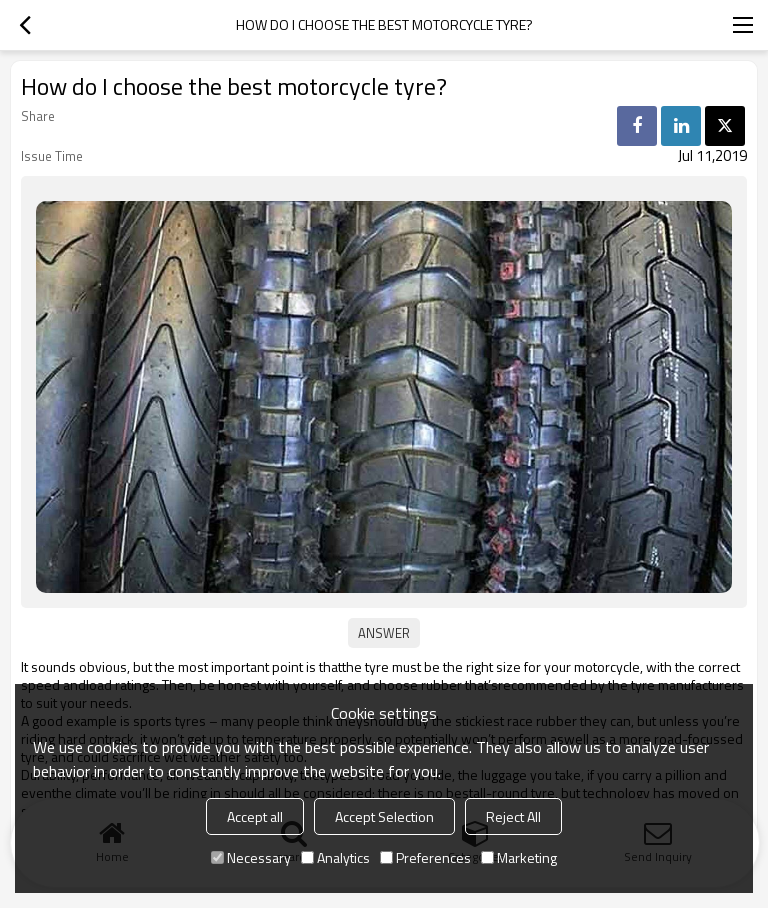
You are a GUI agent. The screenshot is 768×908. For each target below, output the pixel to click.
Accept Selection (384, 816)
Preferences (425, 857)
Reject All (513, 816)
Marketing (519, 857)
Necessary (251, 857)
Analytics (335, 857)
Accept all (255, 816)
